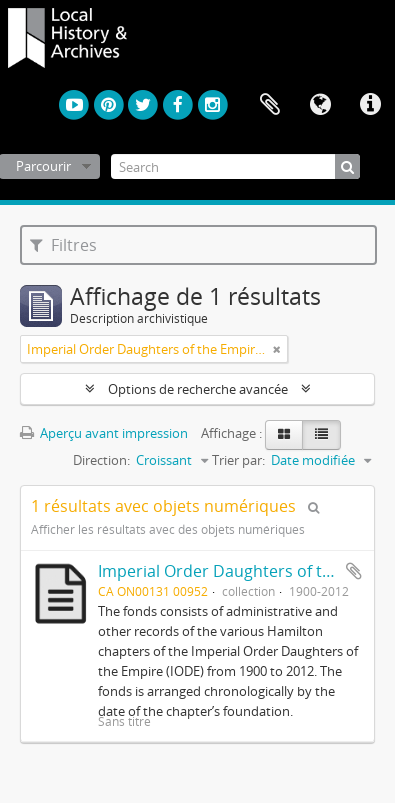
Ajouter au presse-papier (354, 571)
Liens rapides (370, 105)
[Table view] (321, 435)
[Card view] (284, 435)
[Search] (235, 166)
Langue (320, 105)
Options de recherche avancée (198, 389)
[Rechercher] (347, 166)
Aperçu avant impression (104, 433)
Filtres (63, 245)
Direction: (101, 460)
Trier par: (238, 460)
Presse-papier (270, 105)
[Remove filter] (277, 349)
